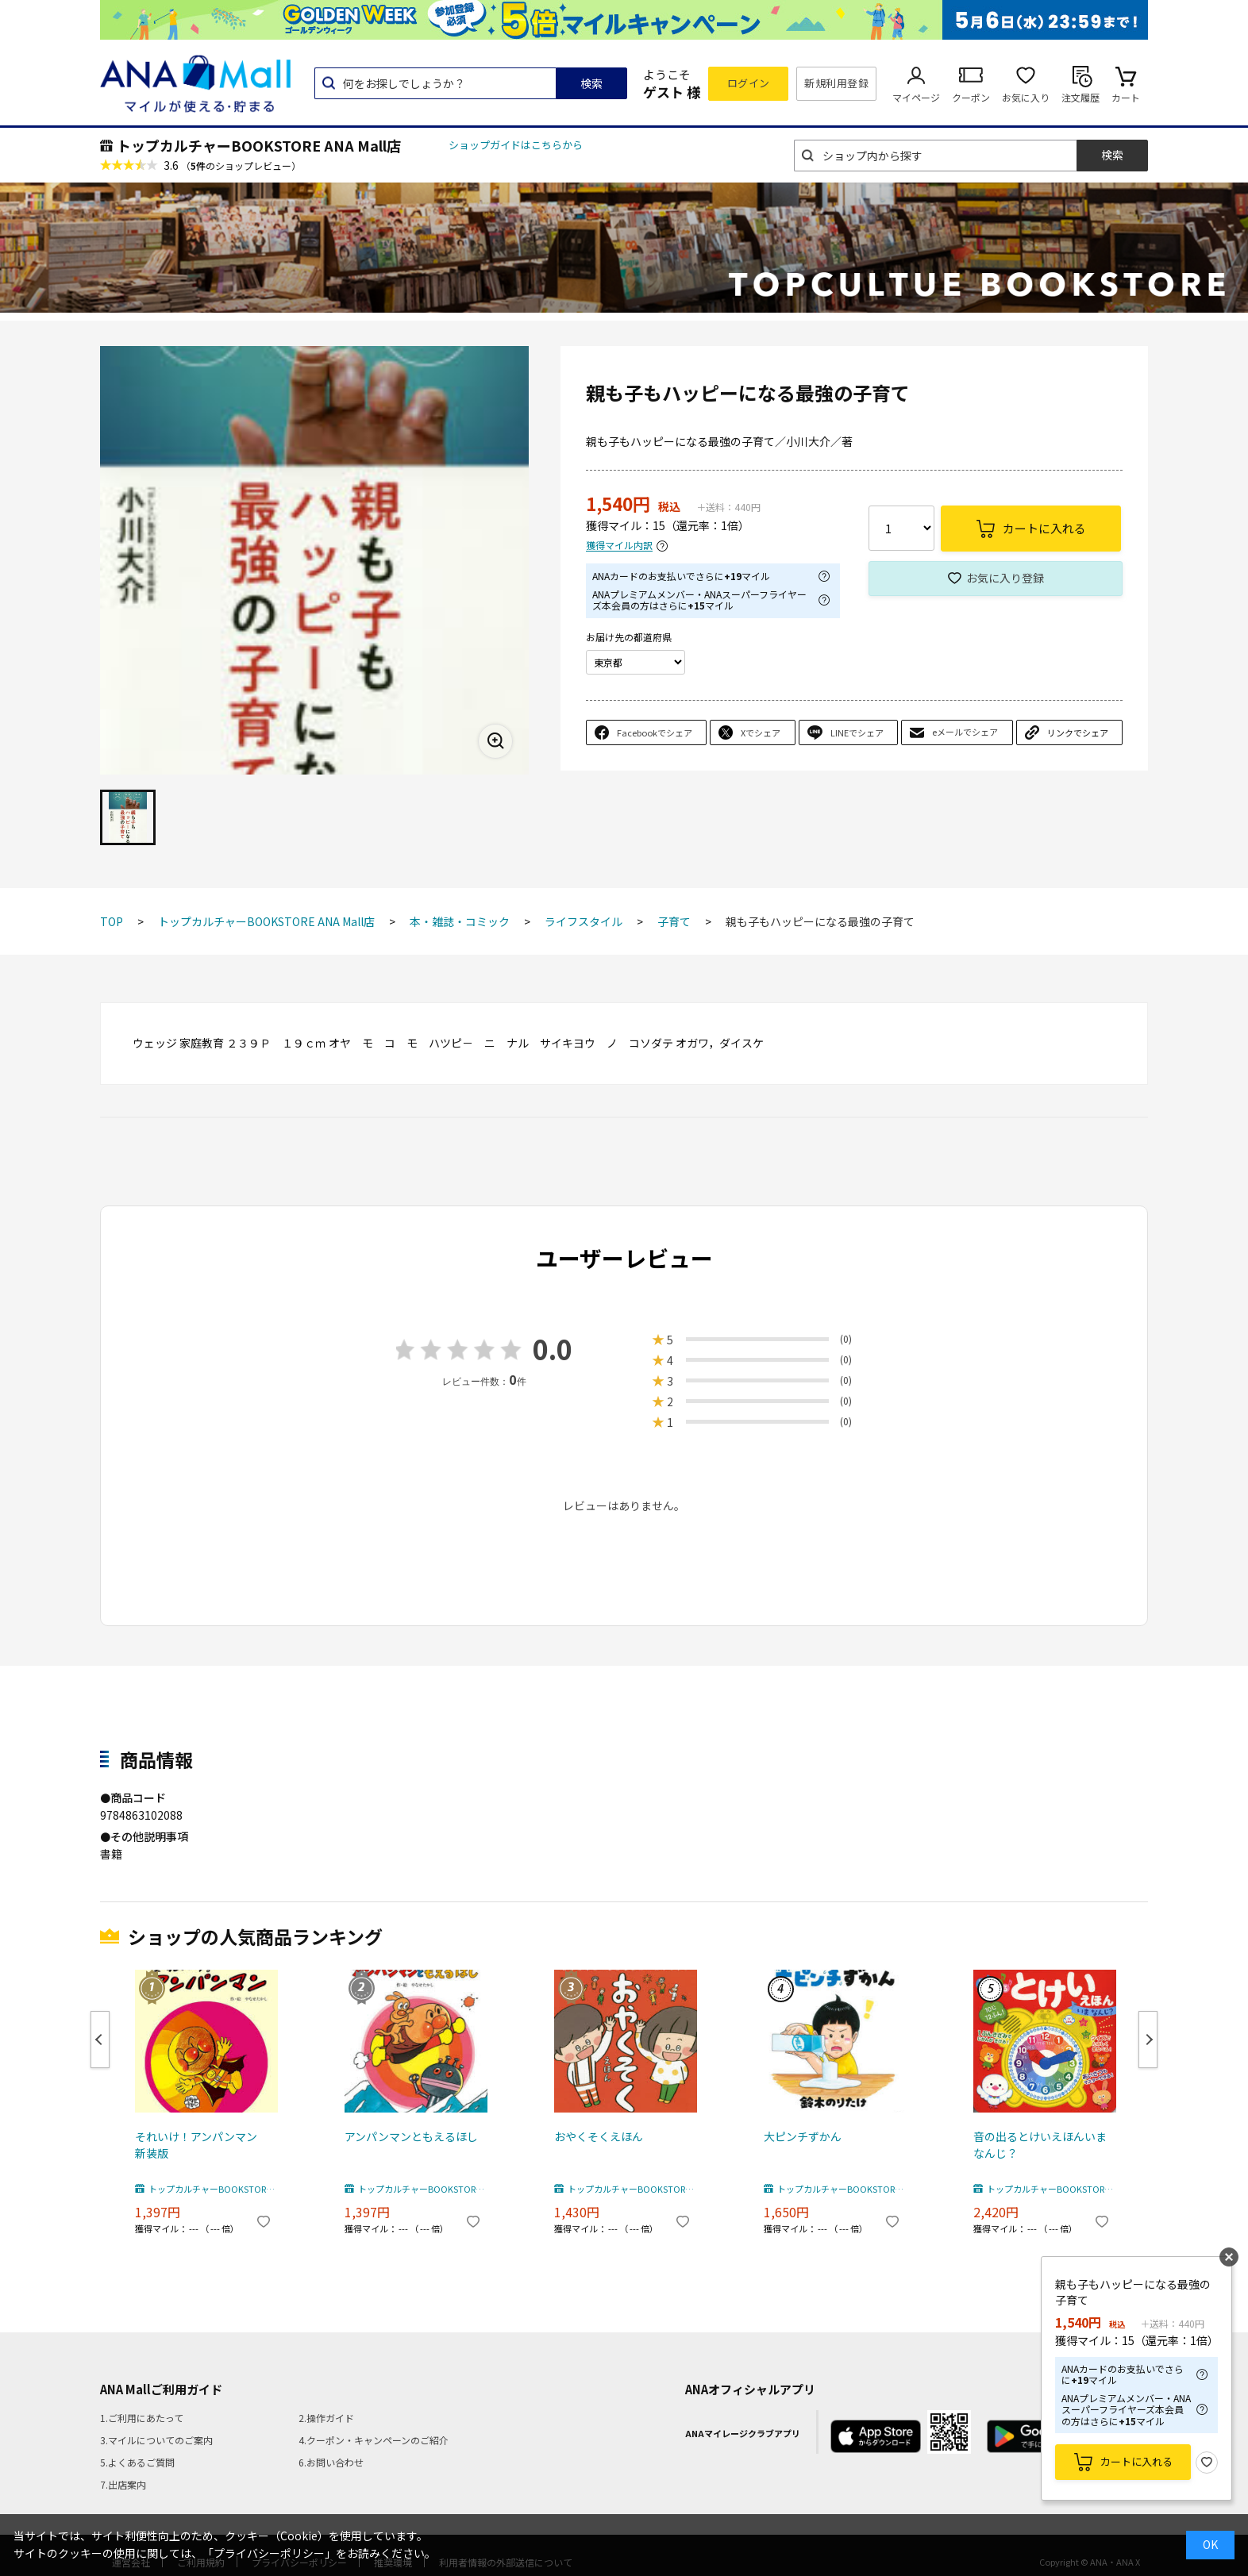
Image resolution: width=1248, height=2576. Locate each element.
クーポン (971, 97)
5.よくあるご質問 (137, 2462)
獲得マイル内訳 (619, 546)
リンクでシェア (1077, 732)
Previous (100, 2039)
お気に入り (1026, 97)
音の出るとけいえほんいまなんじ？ (1040, 2144)
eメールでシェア (965, 731)
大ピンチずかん (803, 2136)
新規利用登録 (836, 82)
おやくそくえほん (598, 2136)
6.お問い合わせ (331, 2462)
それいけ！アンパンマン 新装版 (201, 2144)
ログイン (748, 82)
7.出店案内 (123, 2484)
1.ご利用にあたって (141, 2417)
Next (1147, 2039)
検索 (591, 83)
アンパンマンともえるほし (411, 2136)
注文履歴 (1080, 97)
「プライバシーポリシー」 (269, 2553)
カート (1125, 97)
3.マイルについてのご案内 (156, 2440)
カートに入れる (1136, 2461)
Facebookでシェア (654, 732)
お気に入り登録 (1005, 578)
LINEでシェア (857, 732)
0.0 (552, 1348)
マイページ (916, 97)
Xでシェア (760, 732)
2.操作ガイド (326, 2417)
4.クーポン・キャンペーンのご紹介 (374, 2440)
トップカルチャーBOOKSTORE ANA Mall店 (259, 145)
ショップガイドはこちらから (516, 144)
